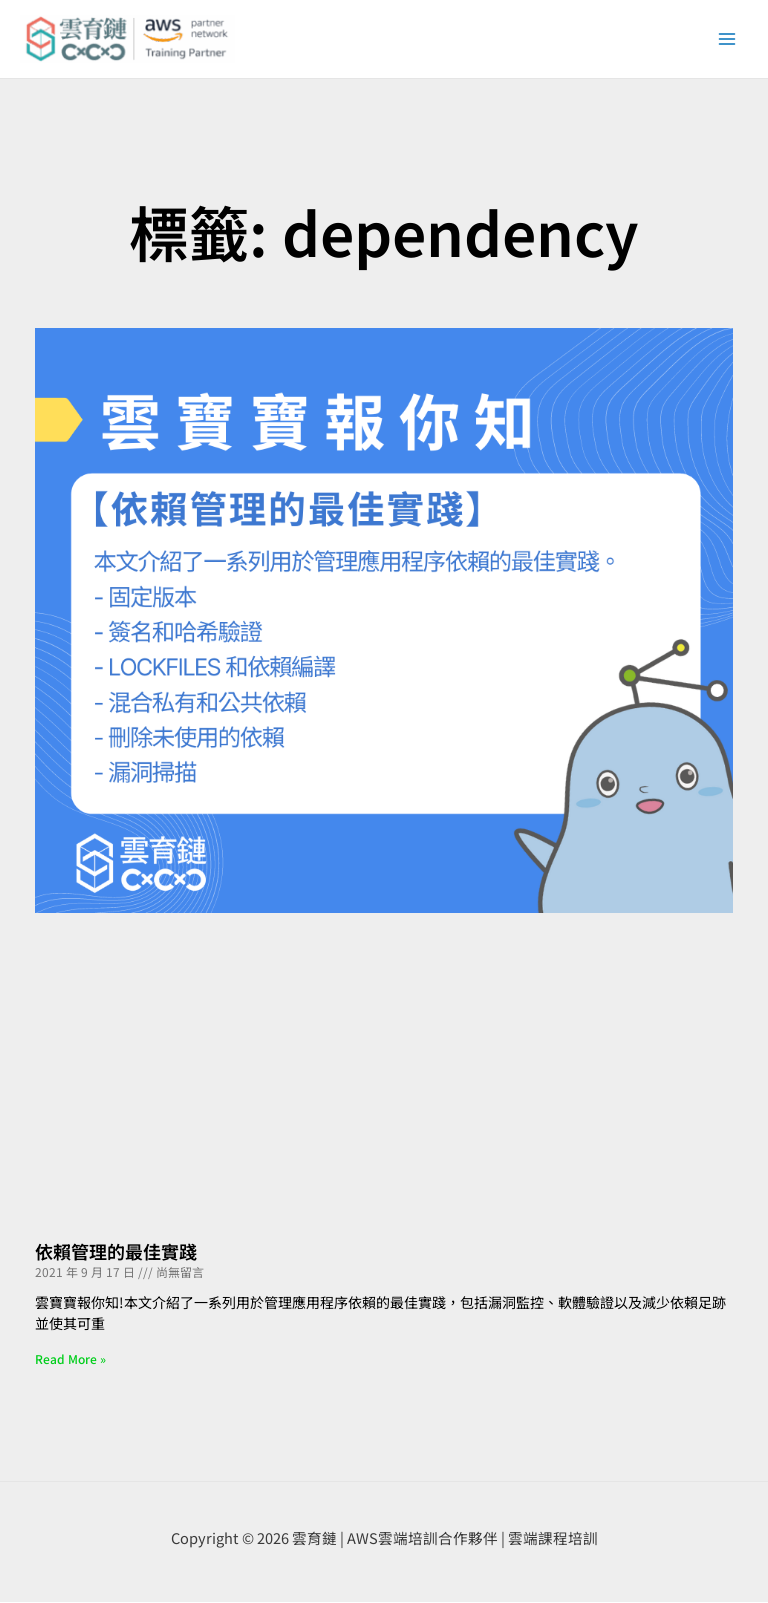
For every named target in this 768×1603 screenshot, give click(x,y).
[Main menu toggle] (727, 40)
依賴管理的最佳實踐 (116, 1252)
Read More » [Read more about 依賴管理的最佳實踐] (70, 1359)
